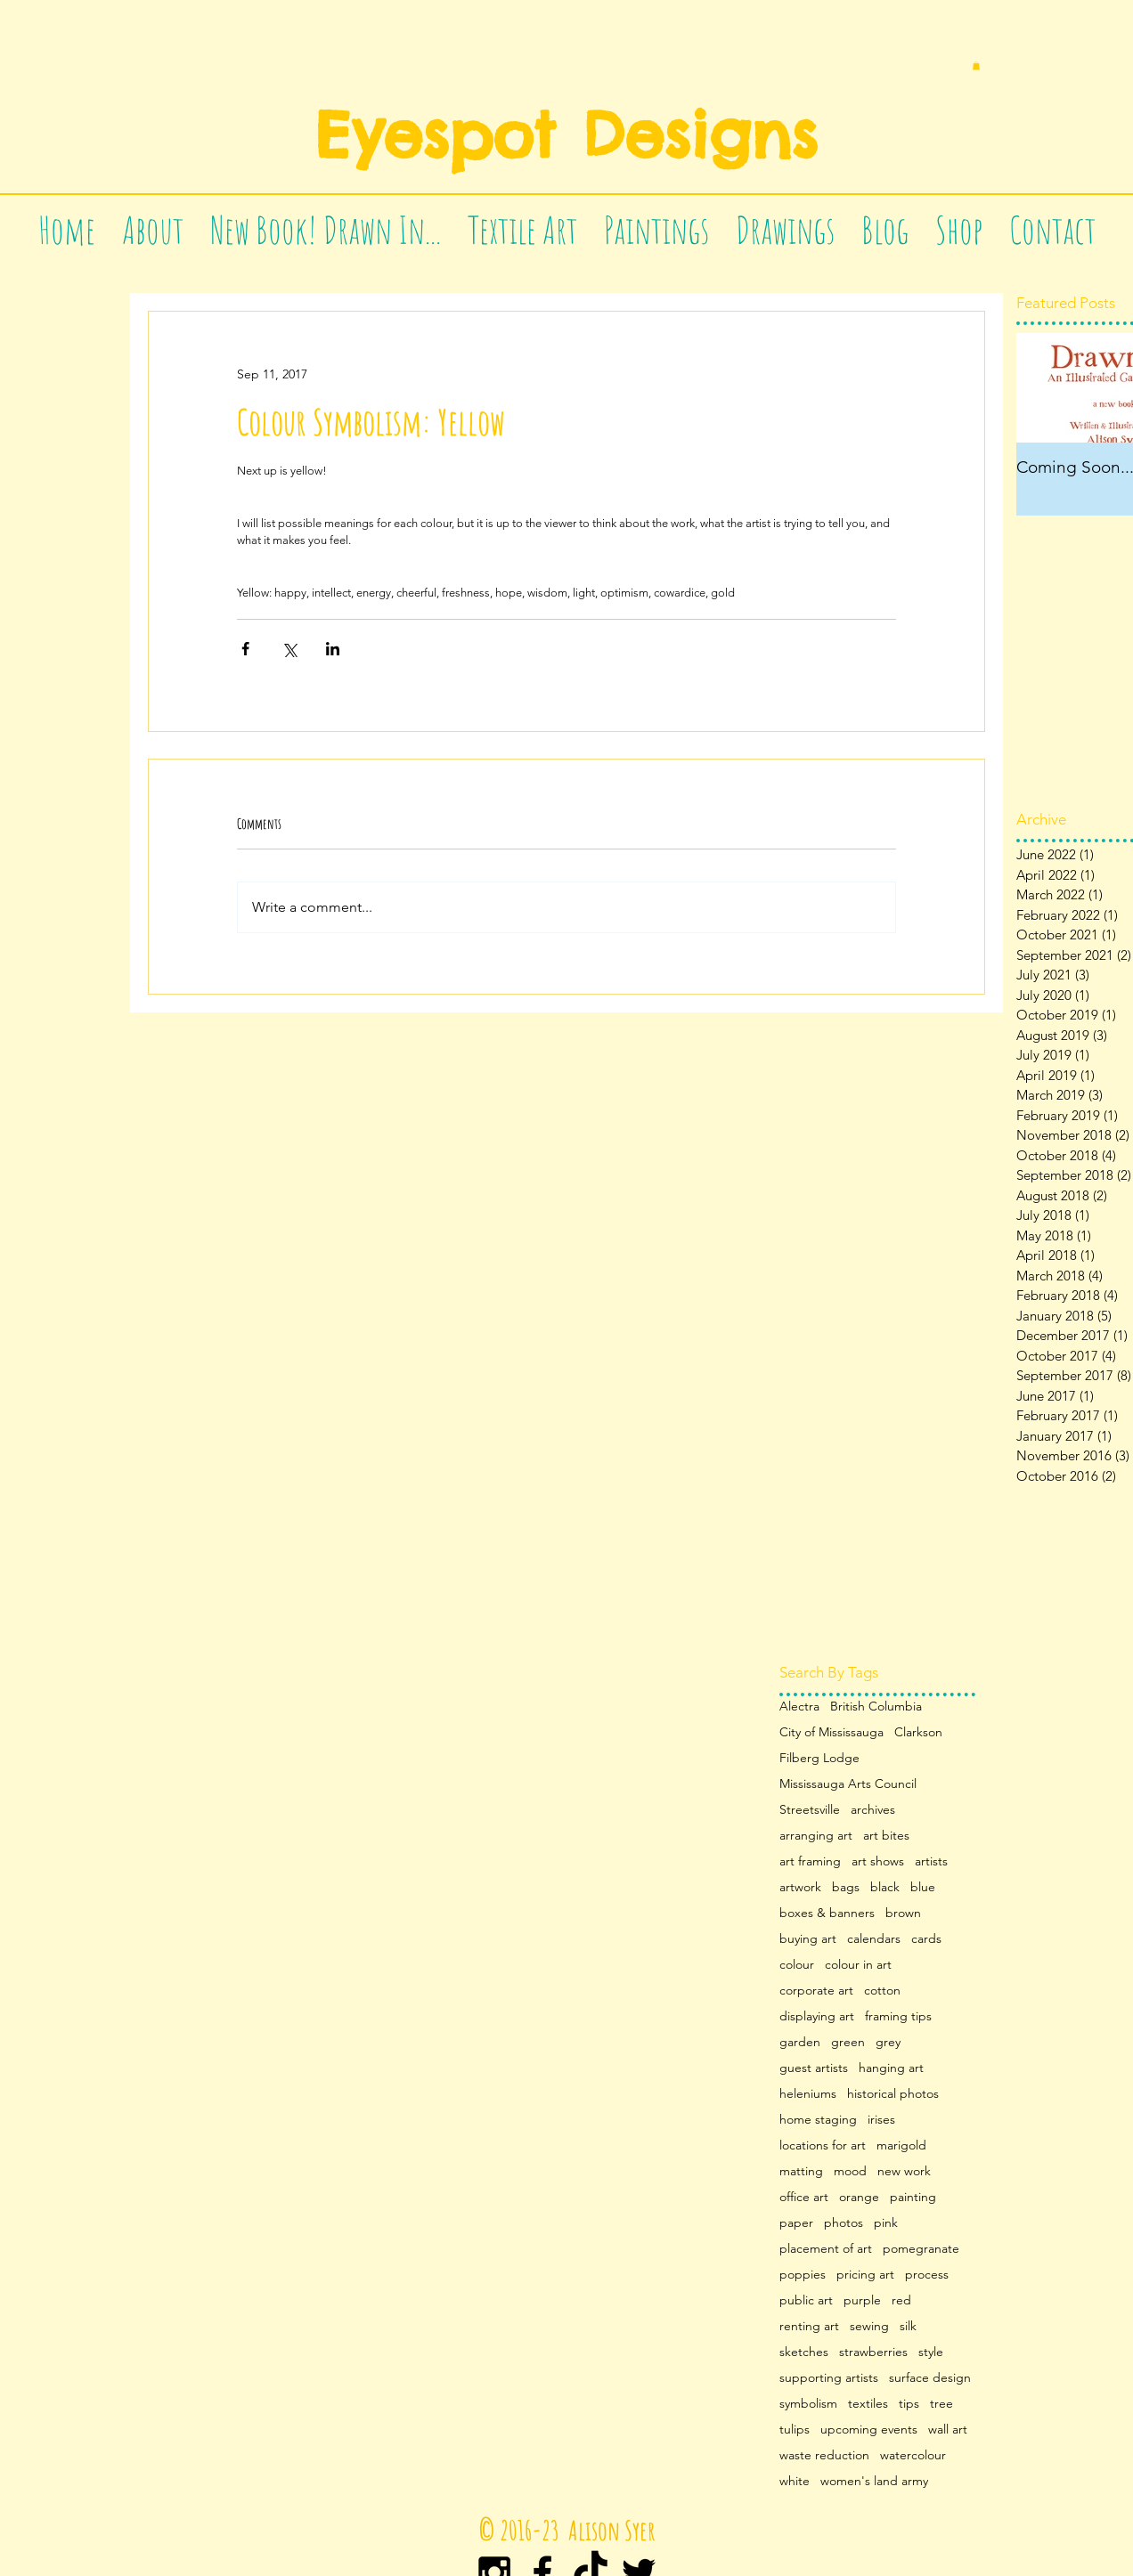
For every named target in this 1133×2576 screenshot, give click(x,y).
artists (931, 1861)
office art (803, 2197)
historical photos (893, 2093)
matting (801, 2171)
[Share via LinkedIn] (332, 648)
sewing (869, 2326)
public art (806, 2300)
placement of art (825, 2248)
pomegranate (921, 2248)
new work (904, 2171)
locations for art (822, 2145)
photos (843, 2223)
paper (796, 2223)
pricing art (865, 2274)
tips (909, 2403)
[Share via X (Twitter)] (289, 648)
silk (908, 2326)
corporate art (816, 1990)
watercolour (913, 2455)
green (848, 2042)
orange (859, 2197)
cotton (882, 1990)
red (901, 2300)
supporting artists (828, 2377)
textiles (868, 2403)
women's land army (874, 2481)
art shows (878, 1861)
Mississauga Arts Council (848, 1784)
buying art (807, 1938)
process (927, 2274)
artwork (800, 1887)
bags (846, 1887)
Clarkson (918, 1732)
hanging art (891, 2068)
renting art (809, 2326)
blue (922, 1887)
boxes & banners (827, 1913)
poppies (802, 2274)
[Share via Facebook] (245, 648)
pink (886, 2223)
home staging (818, 2119)
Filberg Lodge (819, 1758)
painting (913, 2197)
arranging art (815, 1835)
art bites (886, 1835)
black (885, 1887)
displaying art (816, 2016)
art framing (810, 1861)
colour (796, 1964)
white (794, 2481)
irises (881, 2119)
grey (888, 2042)
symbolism (808, 2403)
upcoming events (868, 2429)
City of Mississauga (831, 1732)
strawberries (873, 2352)
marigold (901, 2145)
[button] (976, 65)
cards (926, 1938)
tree (941, 2403)
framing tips (898, 2016)
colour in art (858, 1964)
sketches (803, 2352)
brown (903, 1913)
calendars (874, 1938)
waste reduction (824, 2455)
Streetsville (809, 1809)
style (930, 2352)
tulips (794, 2429)
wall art (947, 2429)
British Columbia (876, 1706)
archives (873, 1809)
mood (850, 2171)
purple (862, 2300)
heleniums (807, 2093)
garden (799, 2042)
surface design (930, 2377)
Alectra (799, 1706)
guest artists (813, 2068)
